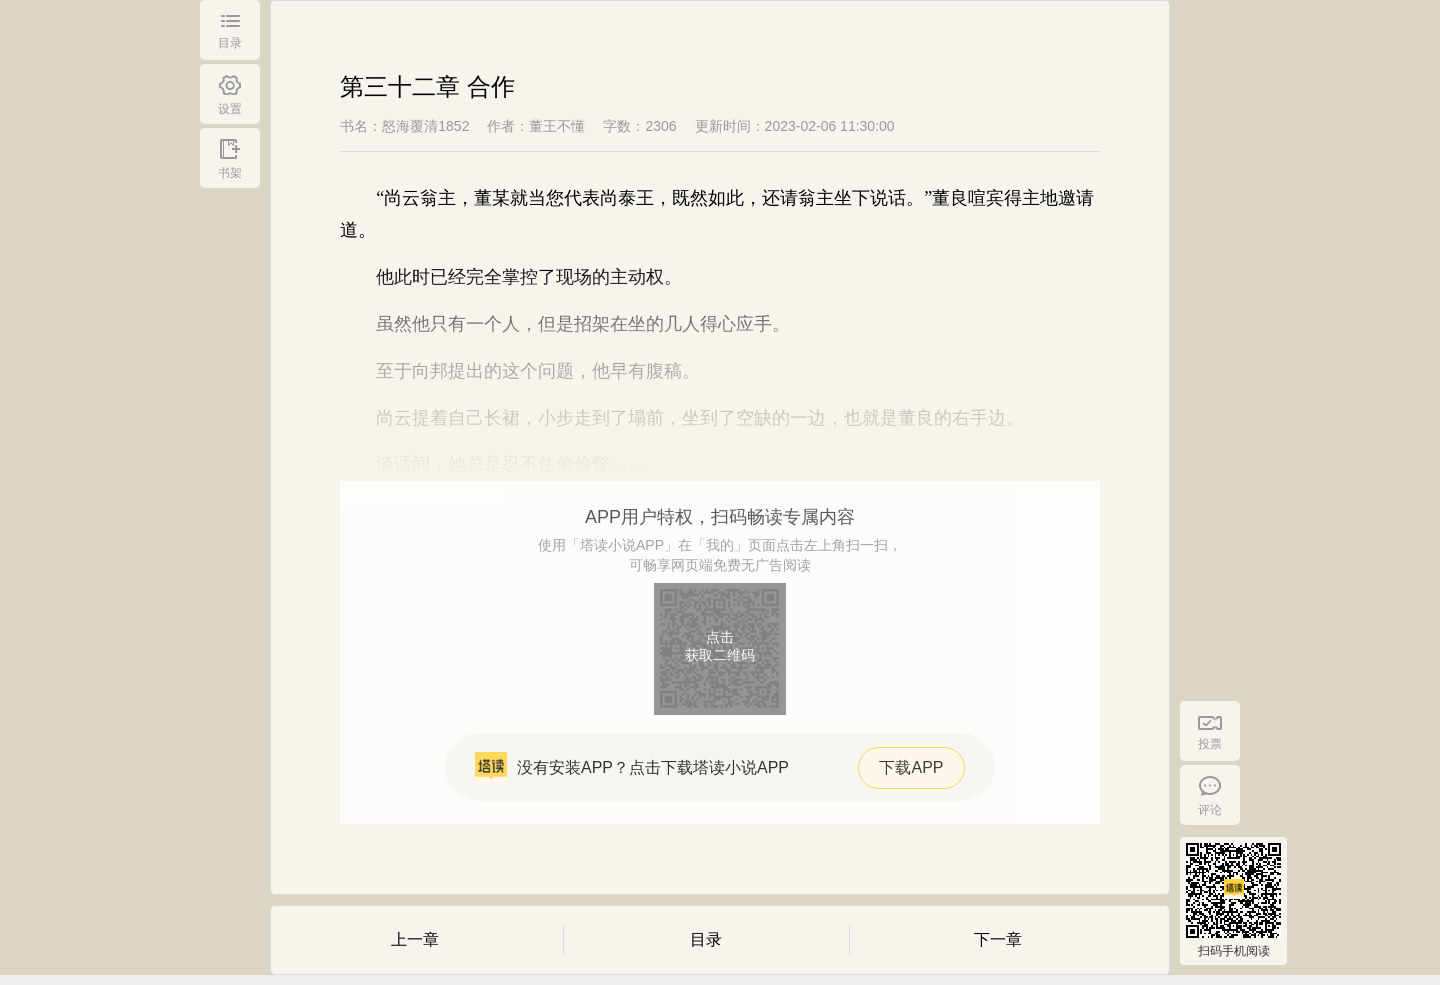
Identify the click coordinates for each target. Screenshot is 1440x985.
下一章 (998, 939)
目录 (706, 939)
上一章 (415, 939)
